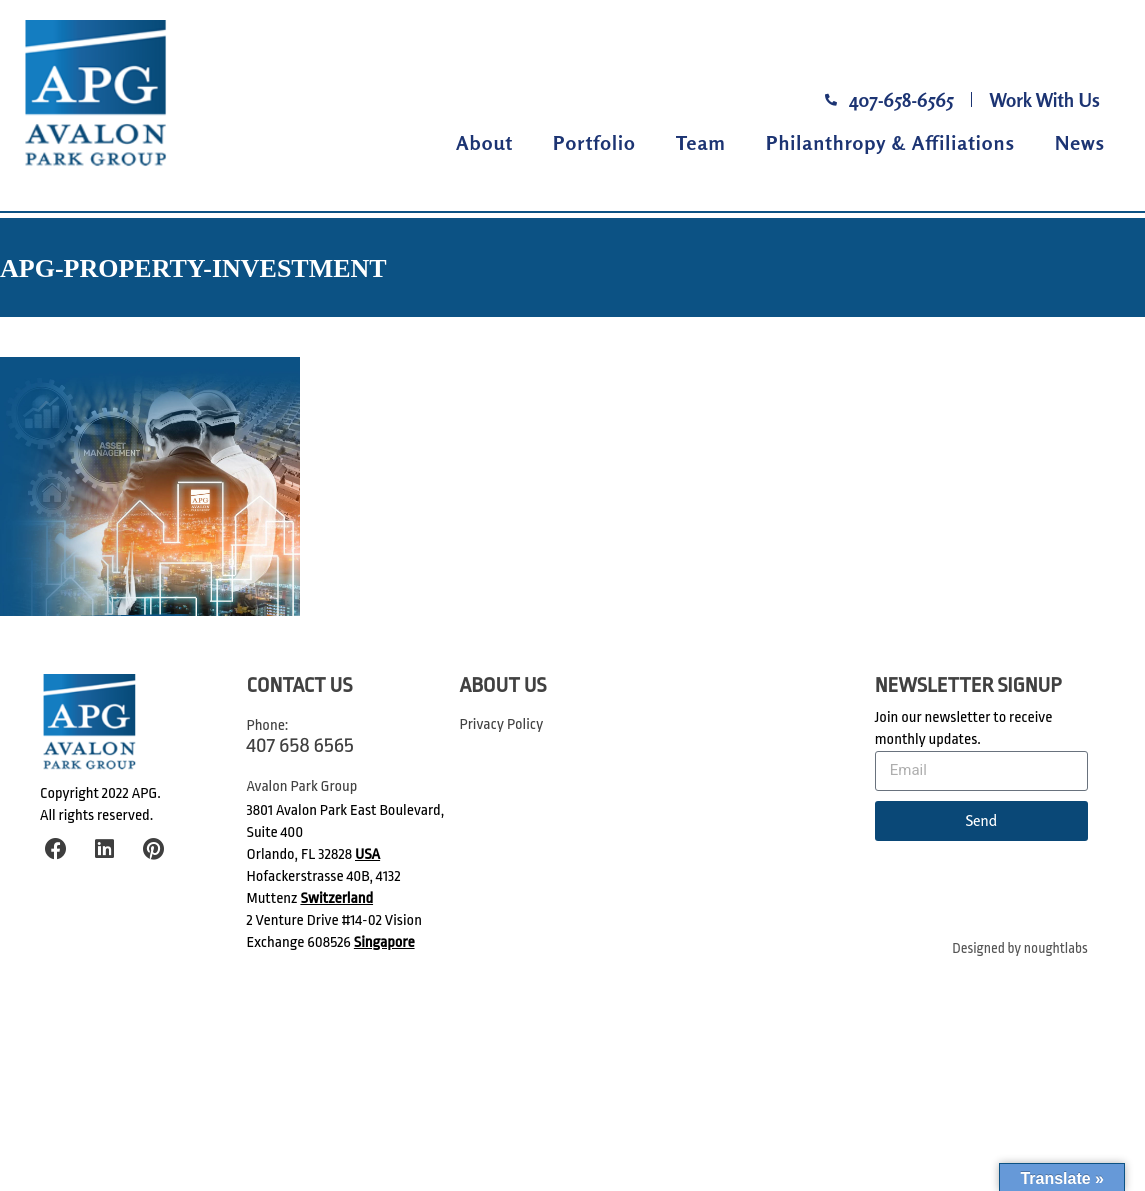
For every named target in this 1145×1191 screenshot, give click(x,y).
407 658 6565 (300, 745)
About (484, 142)
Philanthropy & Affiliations (890, 142)
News (1080, 142)
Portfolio (594, 142)
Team (701, 142)
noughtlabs (1056, 948)
